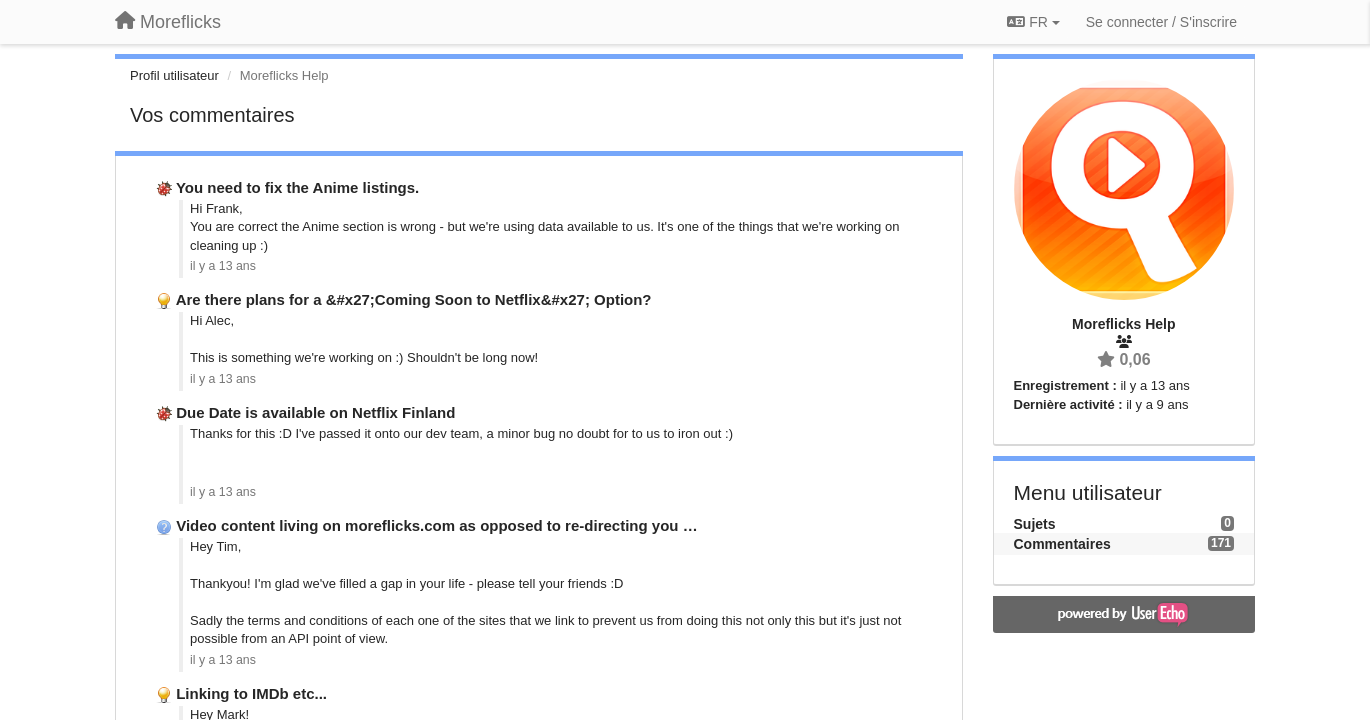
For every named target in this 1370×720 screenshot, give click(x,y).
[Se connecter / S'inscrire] (1161, 22)
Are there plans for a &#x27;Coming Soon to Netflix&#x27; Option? (414, 299)
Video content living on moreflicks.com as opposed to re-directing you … (436, 525)
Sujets (1035, 524)
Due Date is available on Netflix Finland (315, 412)
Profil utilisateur (174, 75)
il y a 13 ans (223, 266)
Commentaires (1062, 544)
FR (1033, 22)
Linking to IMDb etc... (251, 693)
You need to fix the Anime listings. (297, 187)
